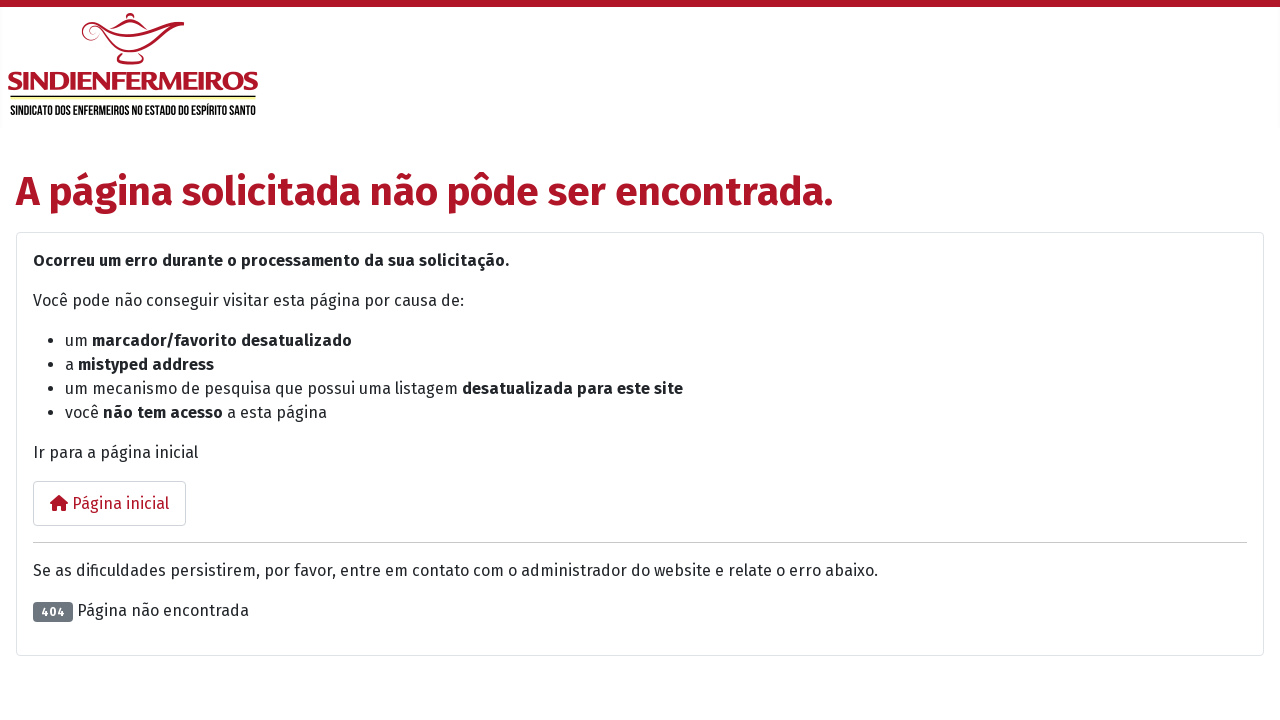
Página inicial (109, 503)
